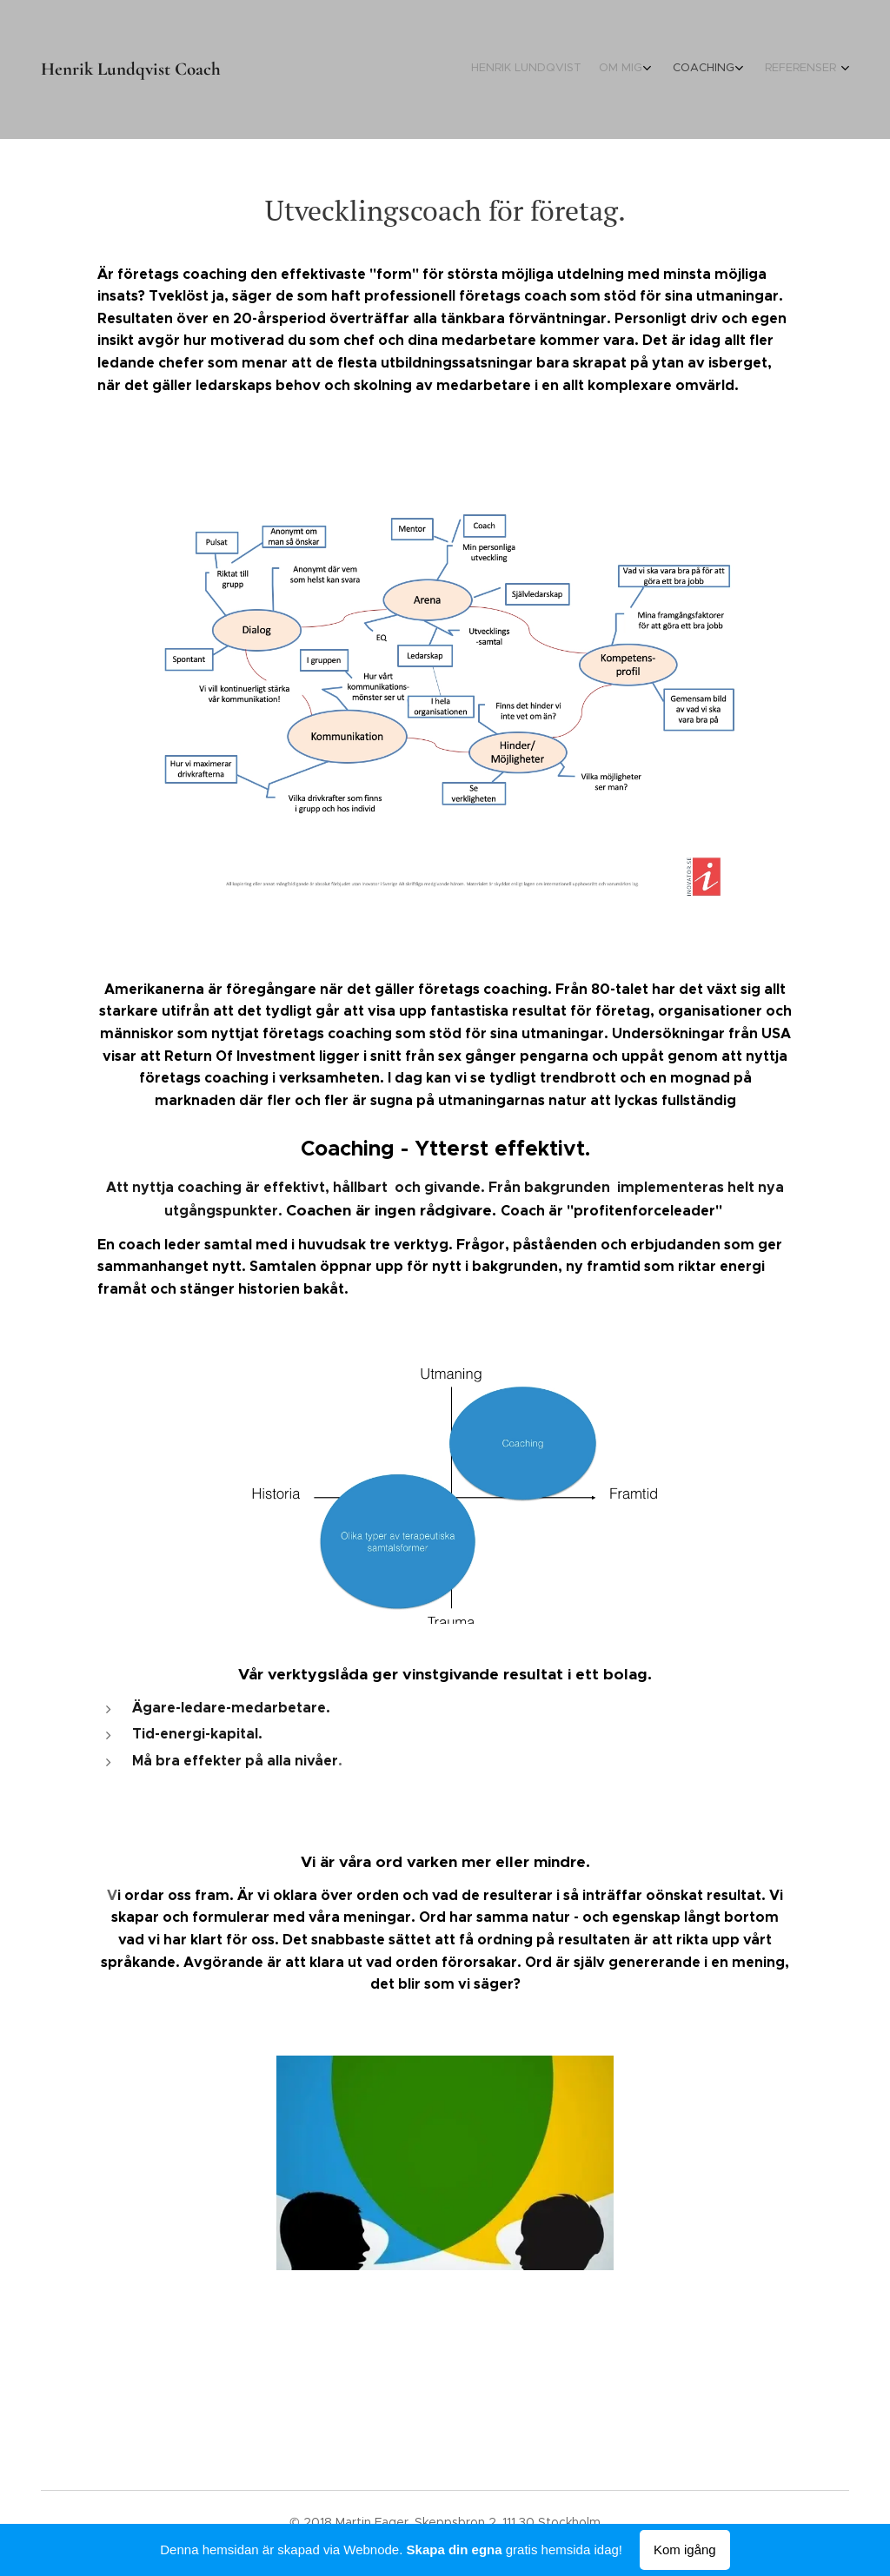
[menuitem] (760, 69)
